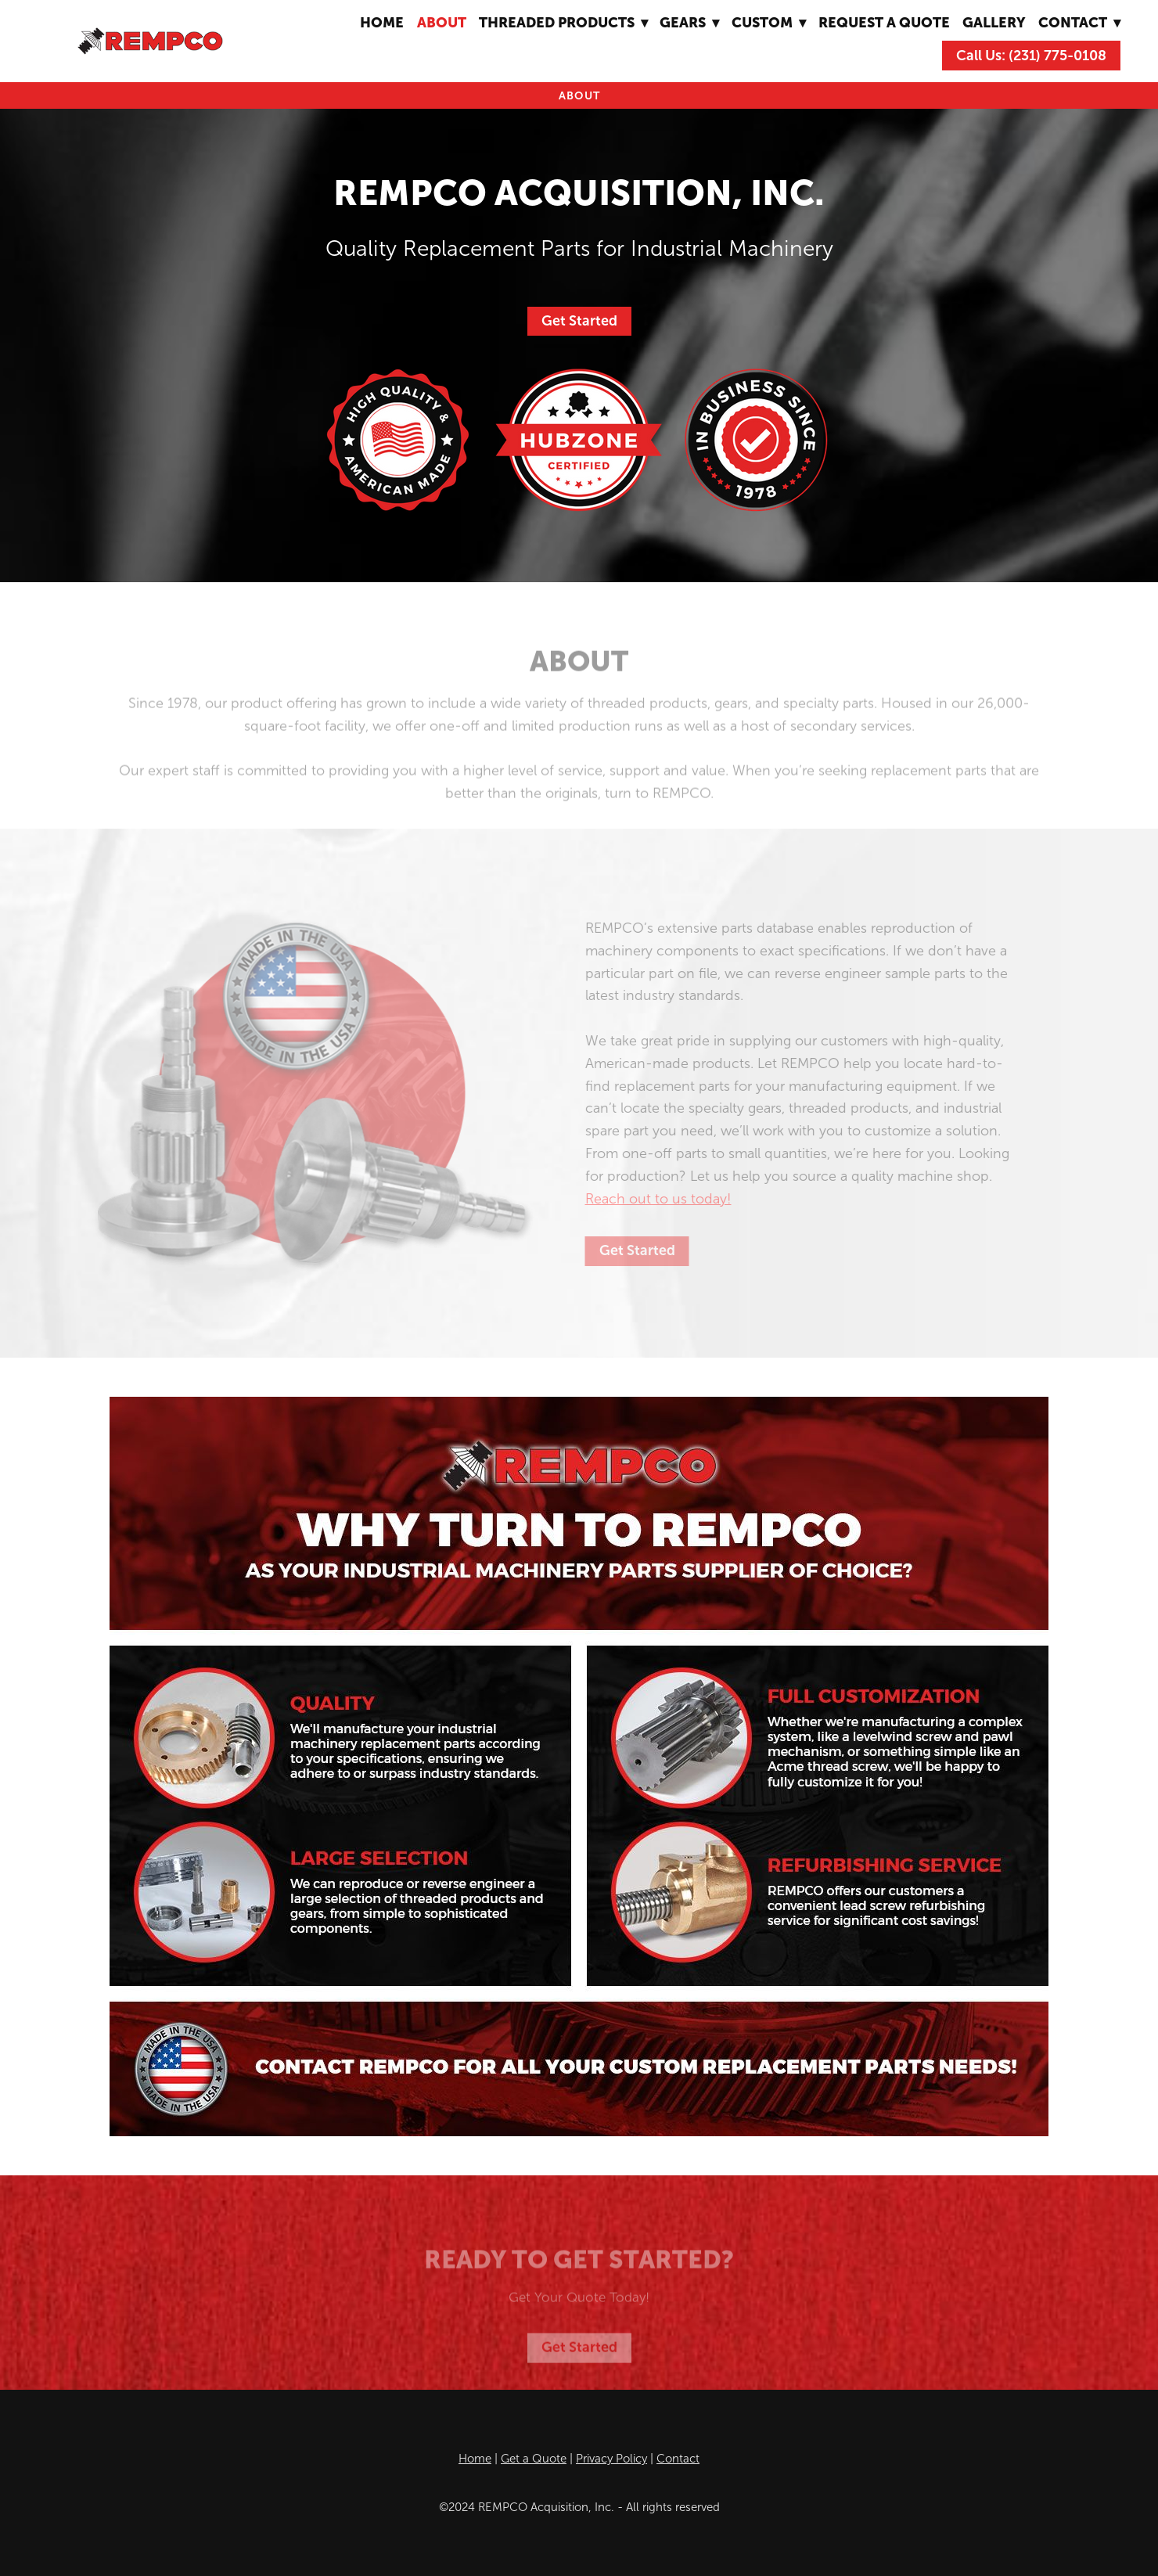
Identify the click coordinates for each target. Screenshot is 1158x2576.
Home (382, 22)
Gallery (994, 22)
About (441, 22)
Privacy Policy (611, 2458)
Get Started (579, 321)
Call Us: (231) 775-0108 (1031, 55)
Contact (677, 2458)
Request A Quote (884, 22)
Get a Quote (533, 2458)
